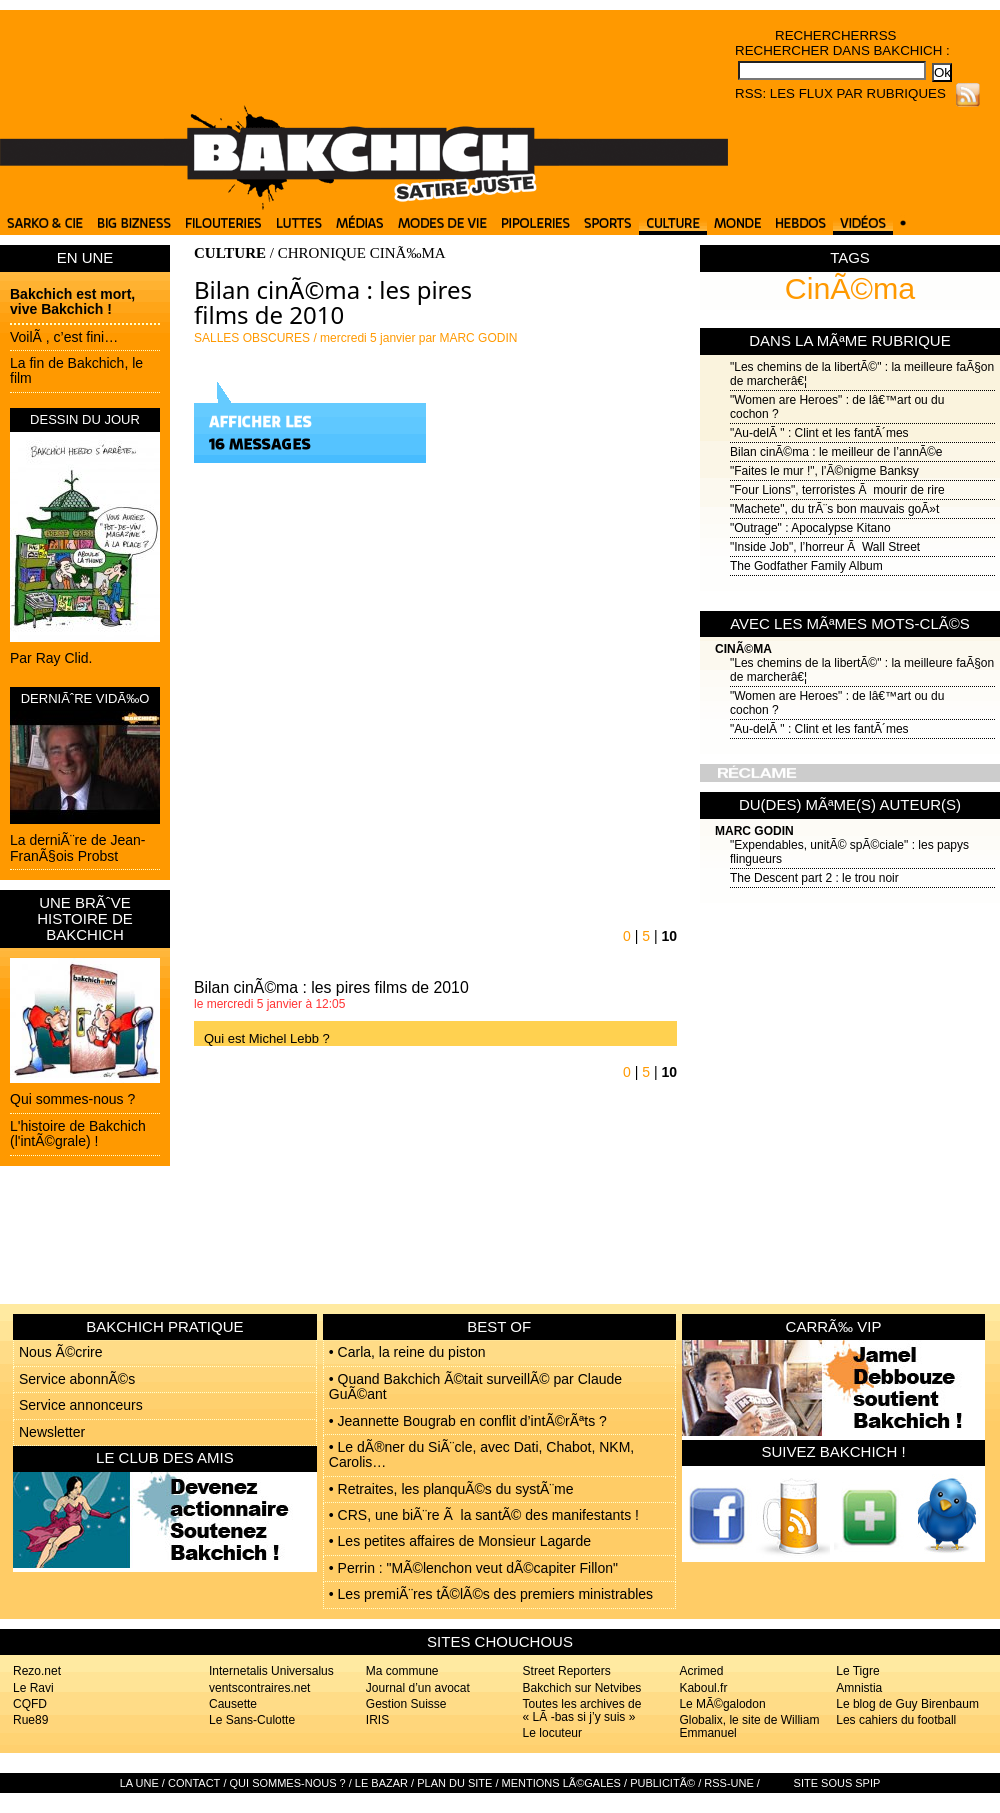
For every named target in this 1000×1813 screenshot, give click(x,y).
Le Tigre (857, 1671)
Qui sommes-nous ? (72, 1099)
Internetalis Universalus (271, 1671)
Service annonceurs (81, 1405)
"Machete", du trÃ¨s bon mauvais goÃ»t (834, 509)
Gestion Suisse (406, 1704)
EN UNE (85, 257)
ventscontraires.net (259, 1688)
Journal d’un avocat (418, 1688)
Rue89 (30, 1720)
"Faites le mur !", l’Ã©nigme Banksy (824, 471)
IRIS (377, 1720)
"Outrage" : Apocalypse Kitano (810, 528)
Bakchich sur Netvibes (582, 1688)
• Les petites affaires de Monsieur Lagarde (460, 1541)
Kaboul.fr (703, 1688)
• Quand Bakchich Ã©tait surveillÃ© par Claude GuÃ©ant (475, 1386)
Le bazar (381, 1783)
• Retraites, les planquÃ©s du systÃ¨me (451, 1489)
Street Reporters (567, 1671)
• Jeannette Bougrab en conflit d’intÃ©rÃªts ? (468, 1421)
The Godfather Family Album (806, 566)
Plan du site (454, 1783)
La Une (139, 1783)
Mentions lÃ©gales (561, 1783)
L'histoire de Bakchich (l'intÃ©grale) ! (78, 1133)
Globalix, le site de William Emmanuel (749, 1726)
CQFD (30, 1704)
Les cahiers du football (896, 1720)
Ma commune (402, 1671)
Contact (194, 1783)
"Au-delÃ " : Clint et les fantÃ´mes (819, 433)
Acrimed (701, 1671)
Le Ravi (33, 1688)
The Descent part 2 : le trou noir (814, 878)
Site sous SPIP (837, 1783)
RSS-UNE (729, 1783)
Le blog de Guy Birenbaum (907, 1704)
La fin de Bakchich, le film (76, 370)
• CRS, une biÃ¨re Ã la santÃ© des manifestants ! (484, 1515)
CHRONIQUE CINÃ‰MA (362, 253)
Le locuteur (552, 1733)
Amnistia (859, 1688)
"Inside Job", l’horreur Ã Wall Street (825, 547)
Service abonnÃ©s (77, 1379)
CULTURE (230, 253)
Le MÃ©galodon (722, 1704)
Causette (233, 1704)
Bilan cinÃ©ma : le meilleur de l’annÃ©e (836, 452)
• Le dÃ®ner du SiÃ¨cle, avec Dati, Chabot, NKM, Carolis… (481, 1454)
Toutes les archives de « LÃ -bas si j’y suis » (582, 1710)
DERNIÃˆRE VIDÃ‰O (85, 698)
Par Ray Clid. (51, 658)
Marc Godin (754, 831)
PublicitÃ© (662, 1783)
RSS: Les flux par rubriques (840, 93)
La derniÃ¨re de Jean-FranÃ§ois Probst (77, 847)
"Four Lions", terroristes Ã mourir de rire (837, 490)
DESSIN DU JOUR (85, 419)
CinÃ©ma (850, 288)
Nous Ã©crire (60, 1352)
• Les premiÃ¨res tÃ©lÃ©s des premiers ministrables (491, 1594)
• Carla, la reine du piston (407, 1352)
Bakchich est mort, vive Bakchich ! (72, 301)
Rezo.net (37, 1671)
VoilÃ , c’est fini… (64, 337)
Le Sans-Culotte (252, 1720)
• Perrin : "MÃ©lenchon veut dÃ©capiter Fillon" (473, 1568)
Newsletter (52, 1432)
